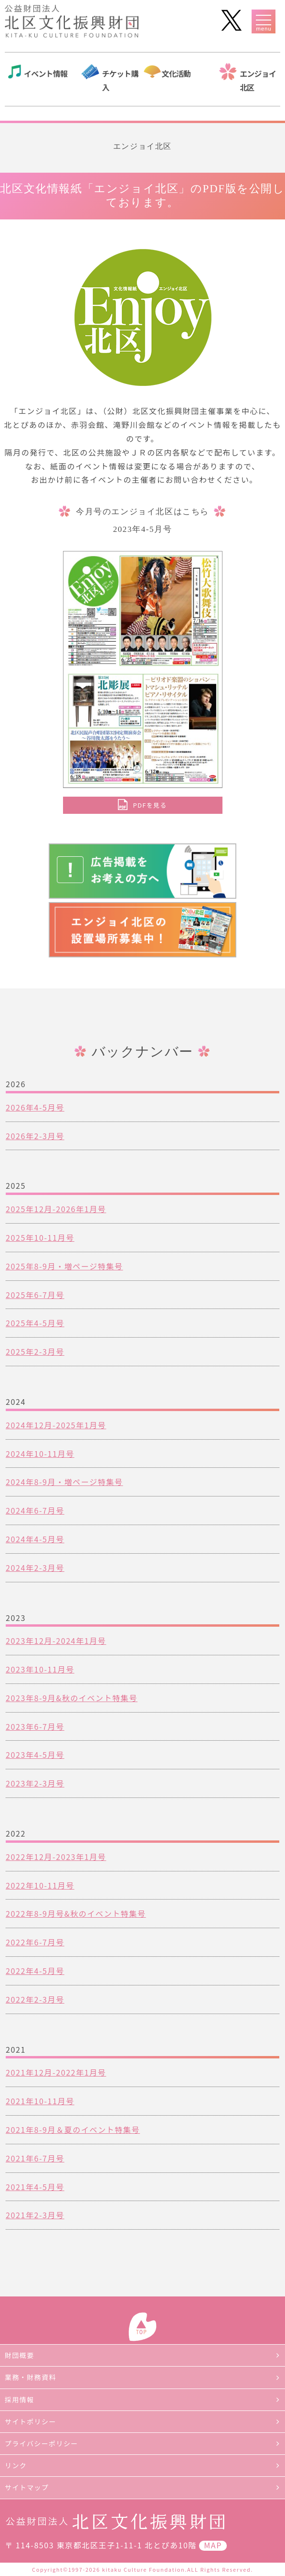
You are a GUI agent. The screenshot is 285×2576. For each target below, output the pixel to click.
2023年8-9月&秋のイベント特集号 (71, 1697)
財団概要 (19, 2355)
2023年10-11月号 (40, 1669)
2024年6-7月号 (35, 1510)
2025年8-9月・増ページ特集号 (64, 1266)
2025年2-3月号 (35, 1351)
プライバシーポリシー (41, 2443)
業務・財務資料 (30, 2377)
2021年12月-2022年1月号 (56, 2072)
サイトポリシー (30, 2421)
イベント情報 (45, 73)
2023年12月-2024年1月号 (56, 1640)
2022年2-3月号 (35, 1999)
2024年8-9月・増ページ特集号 (64, 1481)
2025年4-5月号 (35, 1323)
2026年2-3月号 (35, 1136)
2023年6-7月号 (35, 1726)
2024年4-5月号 (35, 1539)
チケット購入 (120, 80)
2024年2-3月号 (35, 1567)
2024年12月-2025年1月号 (56, 1425)
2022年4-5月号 (35, 1970)
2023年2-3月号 (35, 1783)
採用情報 (19, 2399)
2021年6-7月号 (35, 2158)
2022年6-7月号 (35, 1942)
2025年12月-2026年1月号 (56, 1209)
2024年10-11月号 (40, 1453)
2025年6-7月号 (35, 1294)
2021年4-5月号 (35, 2186)
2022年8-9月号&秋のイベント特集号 (76, 1913)
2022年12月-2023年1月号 (56, 1856)
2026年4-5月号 (35, 1107)
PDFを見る (150, 805)
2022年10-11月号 (40, 1885)
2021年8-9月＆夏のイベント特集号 (73, 2129)
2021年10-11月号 (40, 2101)
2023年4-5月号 (35, 1754)
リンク (16, 2465)
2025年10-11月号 (40, 1237)
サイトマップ (27, 2487)
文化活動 (176, 73)
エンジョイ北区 (258, 80)
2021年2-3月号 (35, 2215)
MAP (213, 2545)
